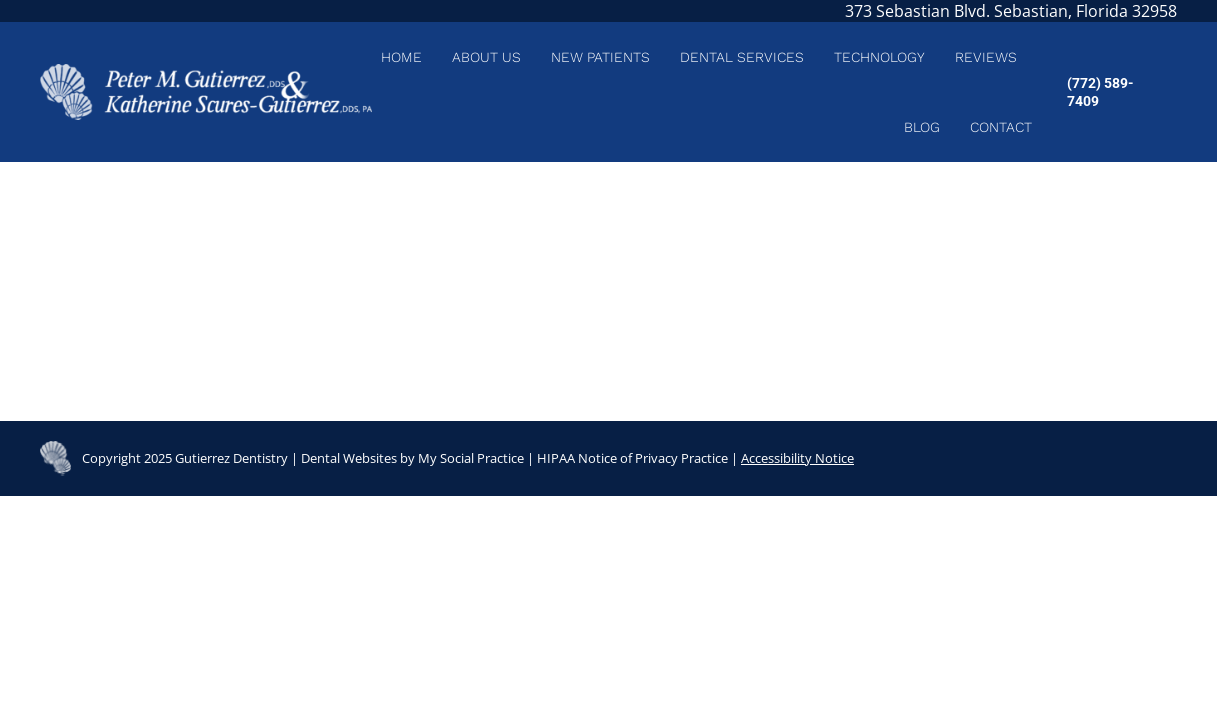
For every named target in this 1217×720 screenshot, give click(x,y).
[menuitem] (401, 57)
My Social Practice (469, 458)
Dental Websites (349, 458)
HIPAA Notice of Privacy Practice (632, 458)
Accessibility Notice (797, 458)
